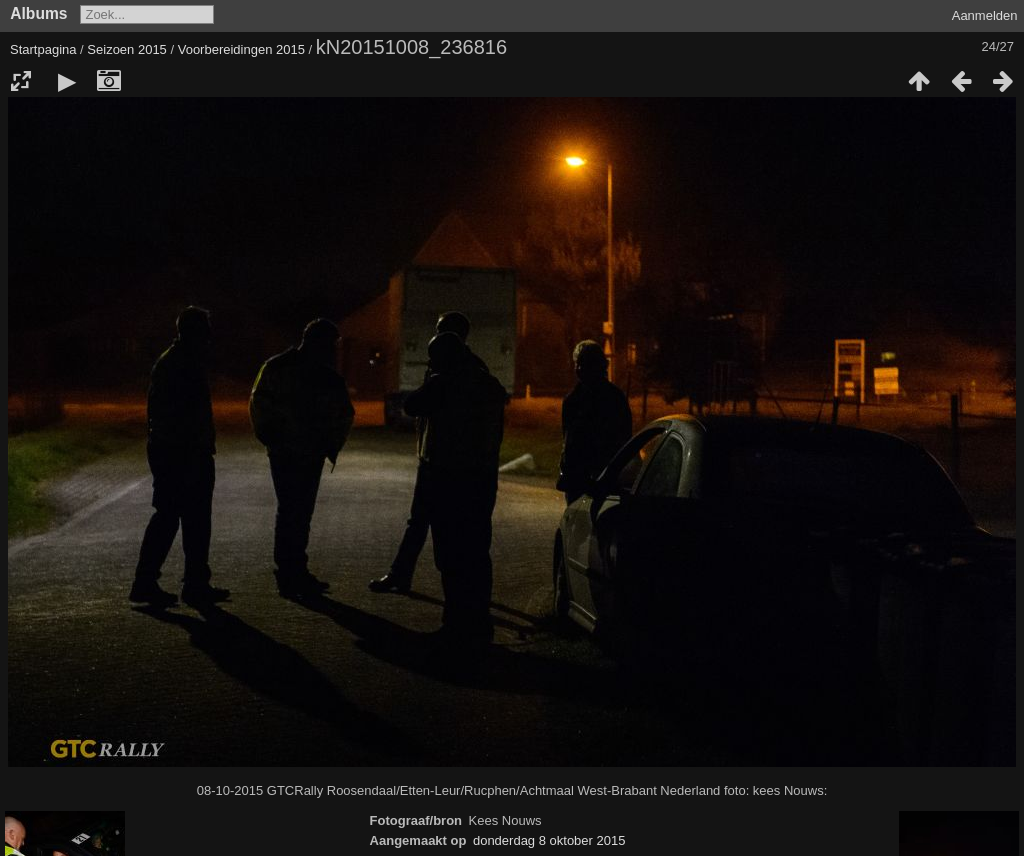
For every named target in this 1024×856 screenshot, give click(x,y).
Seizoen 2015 (127, 49)
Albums (38, 13)
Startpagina (43, 49)
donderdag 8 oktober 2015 (549, 840)
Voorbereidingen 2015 (241, 49)
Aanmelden (985, 15)
